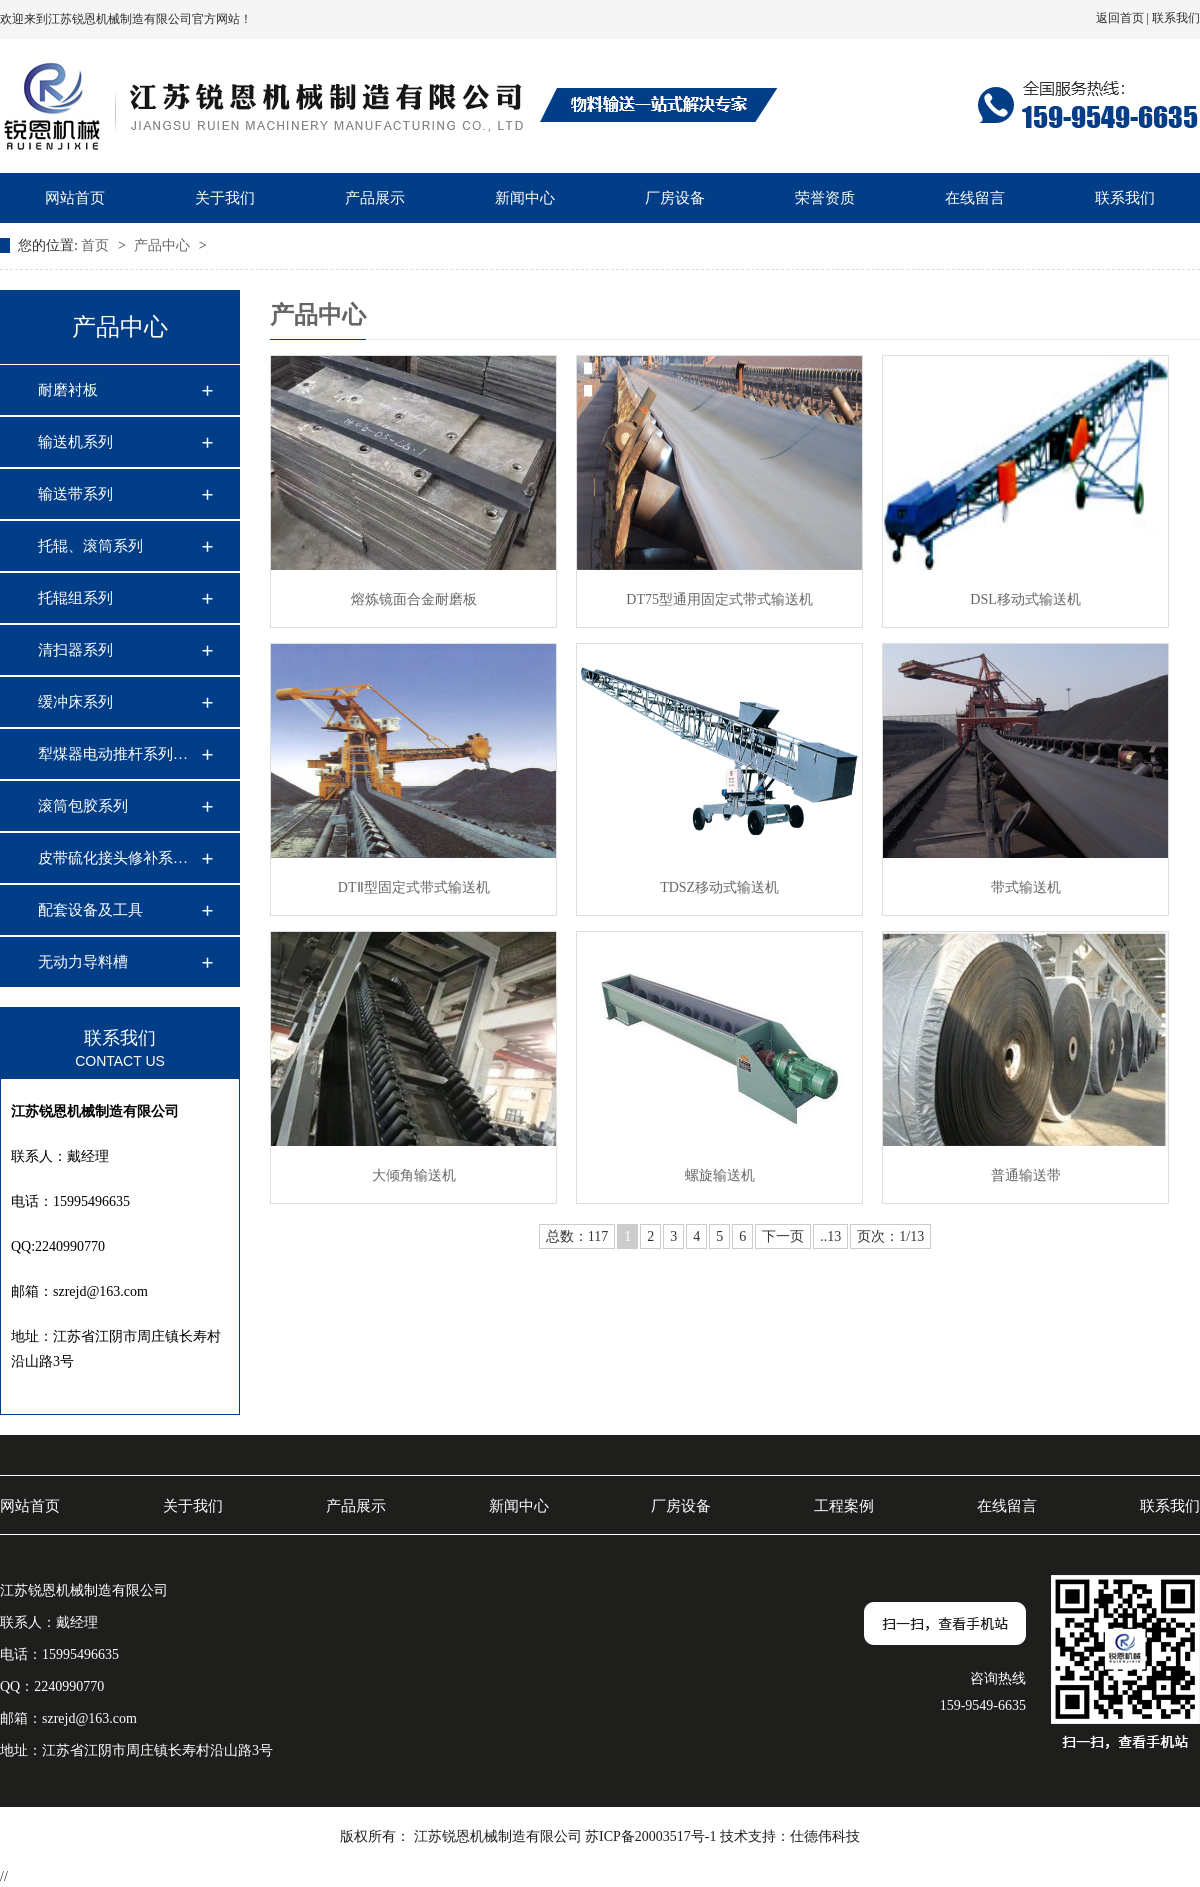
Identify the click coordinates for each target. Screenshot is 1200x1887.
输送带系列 (75, 494)
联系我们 (1176, 18)
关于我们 (225, 198)
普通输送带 (1026, 1175)
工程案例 (844, 1506)
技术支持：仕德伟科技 (790, 1836)
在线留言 (975, 198)
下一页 (783, 1236)
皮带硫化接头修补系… (113, 858)
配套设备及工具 (90, 910)
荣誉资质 (825, 198)
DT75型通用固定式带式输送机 (719, 599)
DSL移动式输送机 (1025, 599)
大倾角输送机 (414, 1175)
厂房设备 (675, 198)
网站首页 (75, 198)
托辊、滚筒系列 (90, 546)
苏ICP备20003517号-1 (650, 1836)
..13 (830, 1236)
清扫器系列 (75, 650)
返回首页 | (1124, 18)
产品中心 (164, 245)
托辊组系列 (75, 598)
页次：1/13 (890, 1236)
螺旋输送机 (720, 1175)
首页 (97, 245)
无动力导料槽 (83, 962)
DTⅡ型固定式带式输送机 (414, 887)
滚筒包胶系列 (83, 806)
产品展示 (375, 198)
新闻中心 (525, 198)
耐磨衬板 (68, 390)
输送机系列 (75, 442)
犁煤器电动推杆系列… (113, 754)
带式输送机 (1026, 887)
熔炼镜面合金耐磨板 (414, 599)
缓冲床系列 (75, 702)
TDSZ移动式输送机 (719, 887)
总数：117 (577, 1236)
